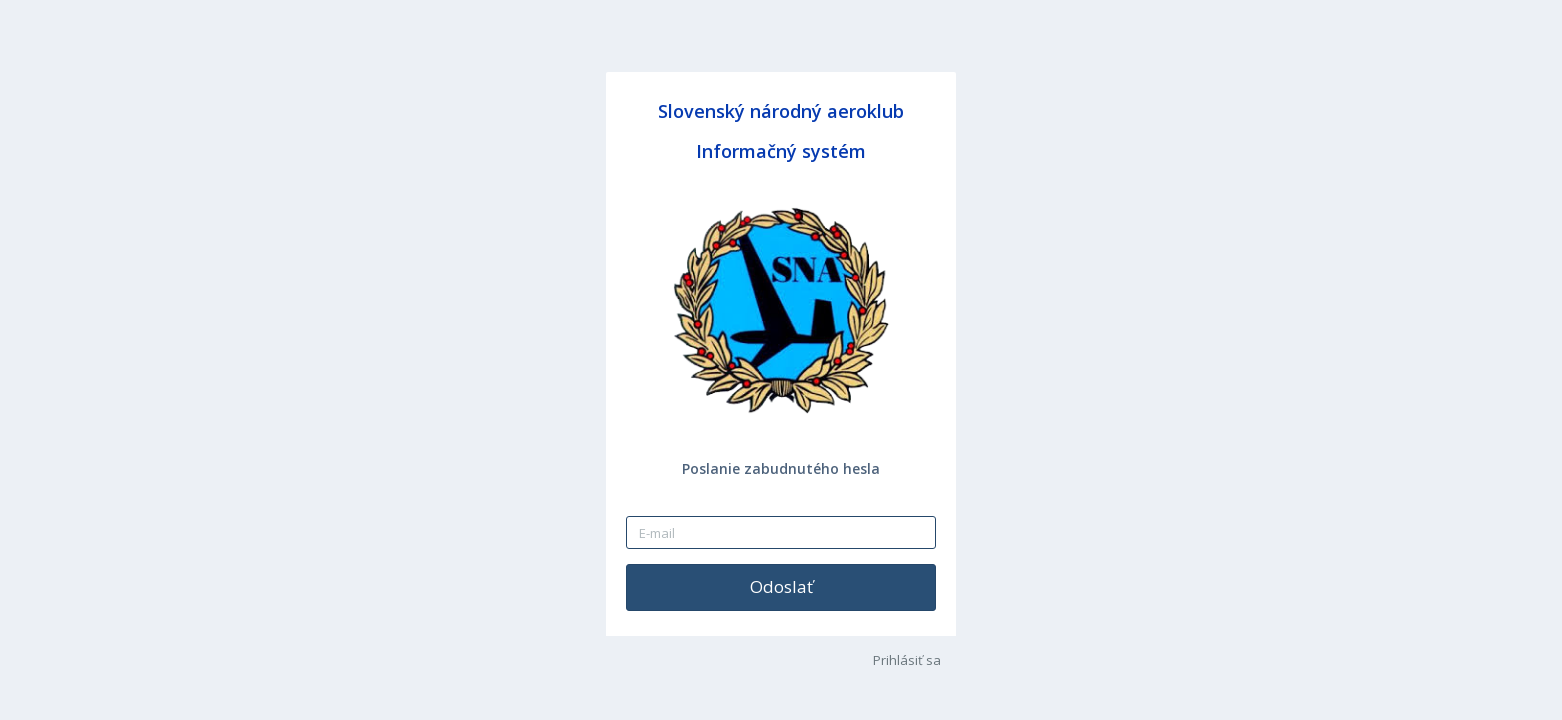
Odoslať (781, 586)
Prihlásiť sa (907, 660)
